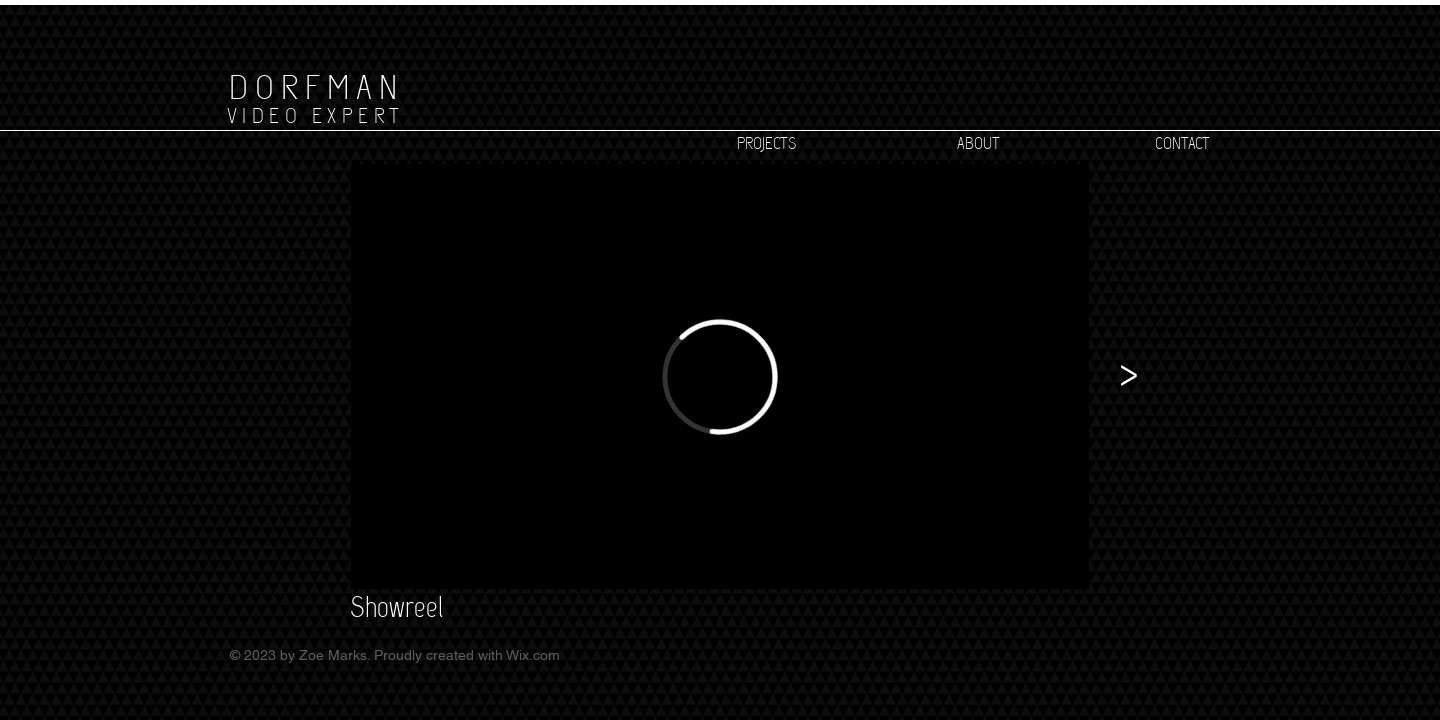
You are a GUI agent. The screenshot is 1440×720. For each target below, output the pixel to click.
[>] (1129, 376)
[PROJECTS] (766, 144)
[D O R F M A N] (312, 87)
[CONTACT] (1182, 144)
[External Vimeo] (720, 376)
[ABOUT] (978, 144)
